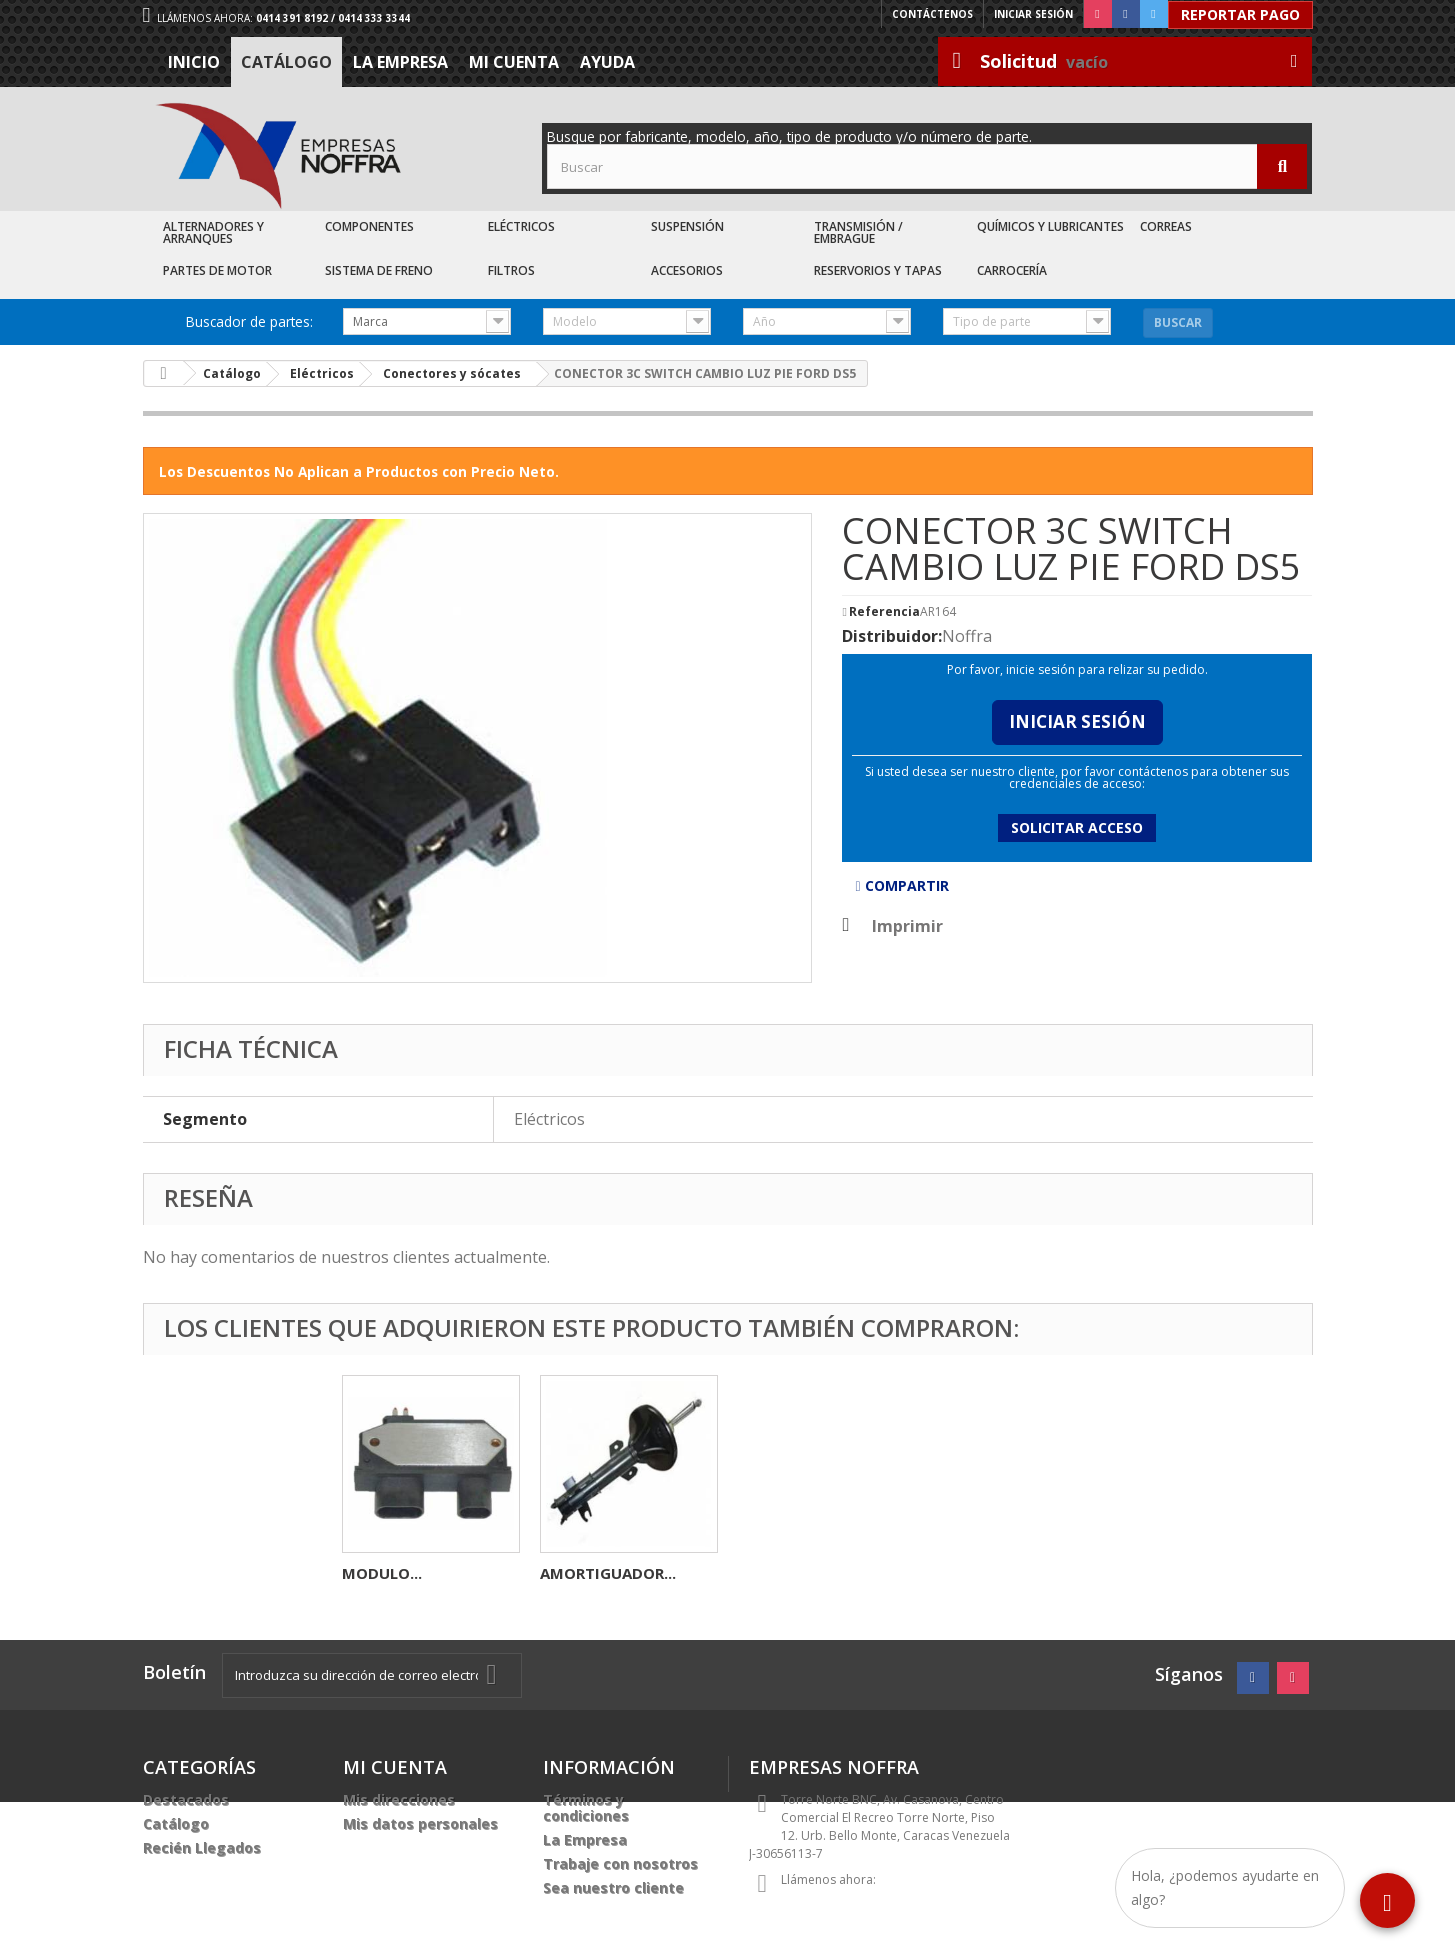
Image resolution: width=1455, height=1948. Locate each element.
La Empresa (400, 62)
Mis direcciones (399, 1799)
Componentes (369, 226)
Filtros (511, 270)
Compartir (901, 885)
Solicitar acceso (1077, 827)
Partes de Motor (217, 270)
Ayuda (607, 62)
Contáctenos (932, 14)
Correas (1166, 226)
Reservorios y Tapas (878, 270)
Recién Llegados (202, 1847)
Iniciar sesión (1033, 14)
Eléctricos (521, 226)
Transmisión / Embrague (858, 232)
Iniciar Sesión (1077, 721)
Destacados (186, 1799)
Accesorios (687, 270)
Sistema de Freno (379, 270)
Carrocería (1012, 270)
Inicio (194, 62)
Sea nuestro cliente (613, 1887)
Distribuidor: (892, 636)
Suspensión (687, 226)
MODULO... (580, 1573)
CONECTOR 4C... (401, 1573)
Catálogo (286, 62)
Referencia (884, 612)
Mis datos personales (420, 1823)
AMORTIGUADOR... (1004, 1573)
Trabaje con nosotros (620, 1863)
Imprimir (907, 926)
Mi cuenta (514, 62)
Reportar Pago (1240, 14)
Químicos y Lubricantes (1050, 226)
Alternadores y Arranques (213, 232)
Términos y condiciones (586, 1807)
